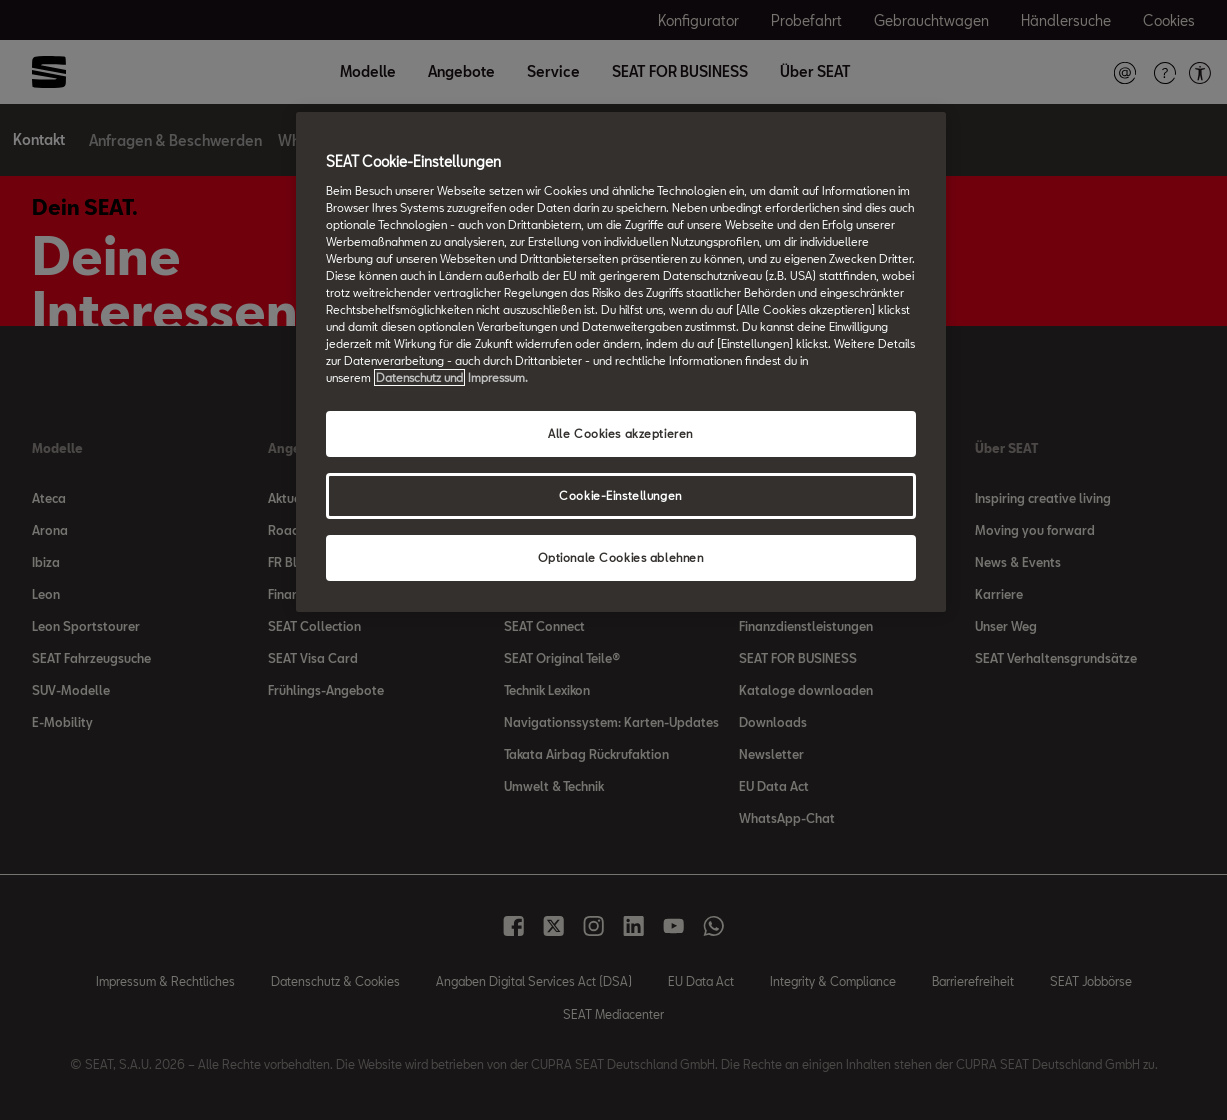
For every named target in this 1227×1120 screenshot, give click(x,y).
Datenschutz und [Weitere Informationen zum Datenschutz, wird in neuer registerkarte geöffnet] (419, 377)
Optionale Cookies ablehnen (621, 557)
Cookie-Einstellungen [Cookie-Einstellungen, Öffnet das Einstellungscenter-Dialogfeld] (620, 495)
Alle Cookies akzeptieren (620, 433)
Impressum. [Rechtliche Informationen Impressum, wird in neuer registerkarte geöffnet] (498, 377)
